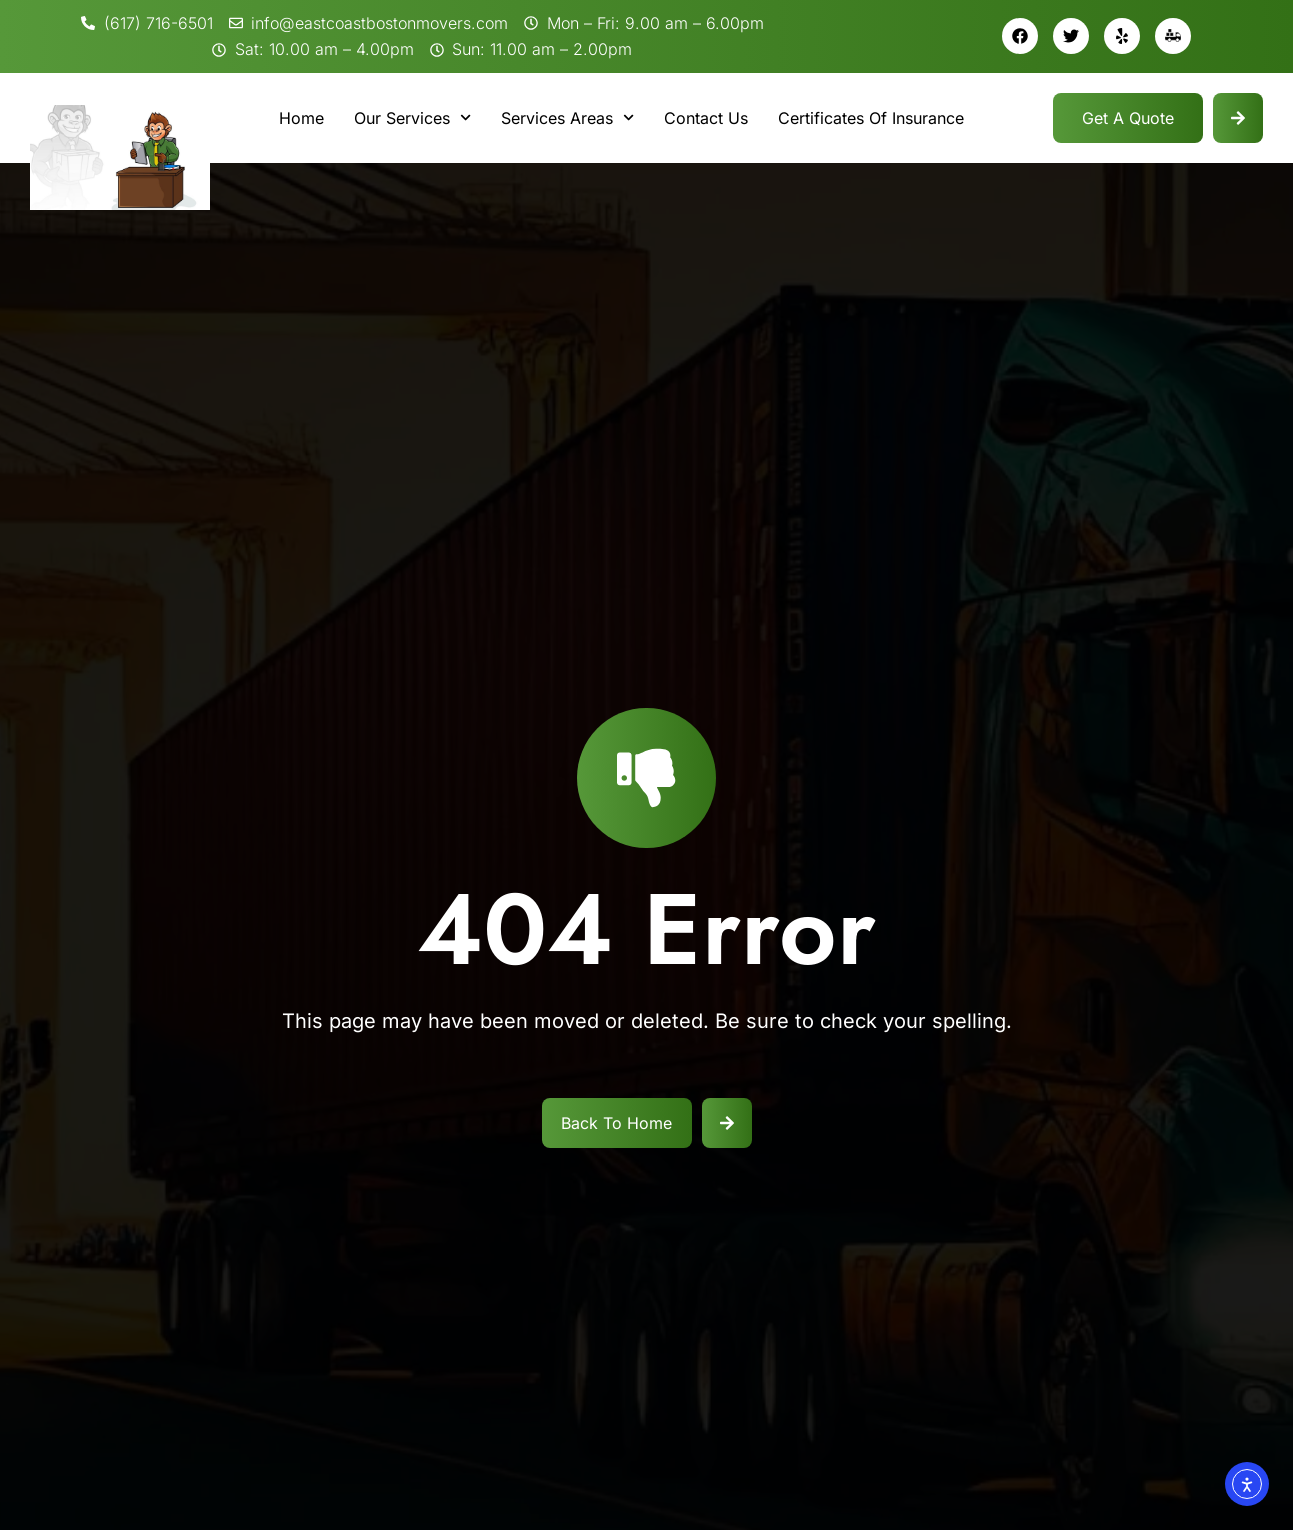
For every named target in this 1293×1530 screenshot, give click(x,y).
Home (301, 118)
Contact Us (706, 118)
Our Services (412, 117)
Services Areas (567, 117)
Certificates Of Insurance (871, 118)
